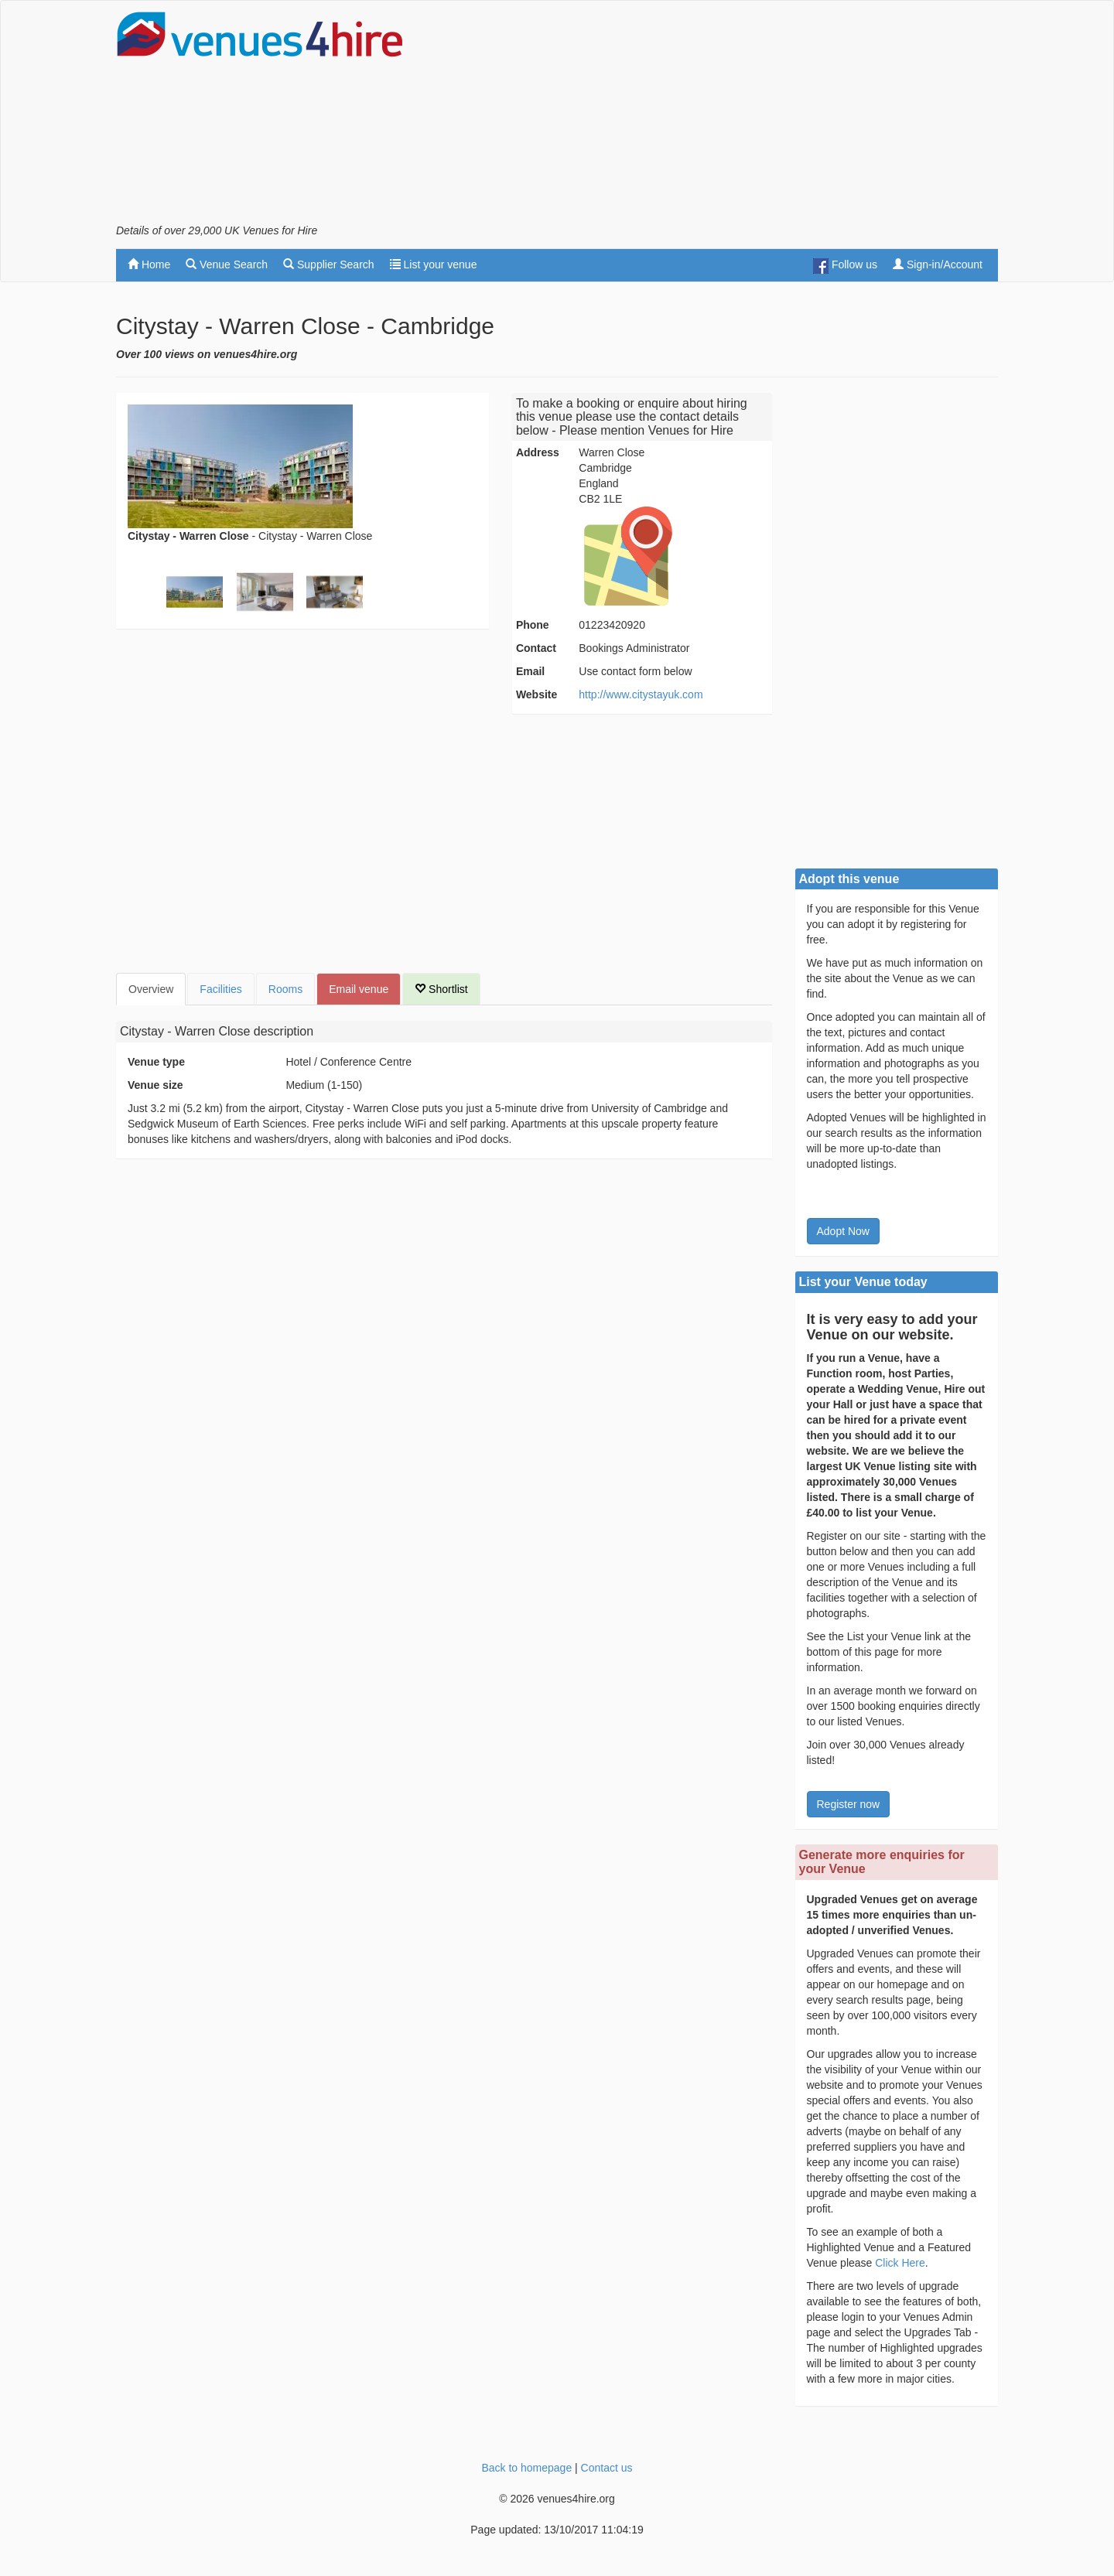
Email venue (358, 989)
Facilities (220, 989)
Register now (848, 1804)
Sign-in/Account (937, 264)
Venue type (156, 1062)
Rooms (285, 989)
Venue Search (227, 264)
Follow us (845, 266)
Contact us (607, 2468)
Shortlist (441, 989)
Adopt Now (843, 1231)
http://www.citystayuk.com (640, 694)
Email (530, 671)
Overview (150, 989)
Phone (532, 625)
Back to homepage (526, 2468)
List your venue (433, 264)
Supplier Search (328, 264)
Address (537, 452)
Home (149, 264)
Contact (536, 648)
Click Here (900, 2263)
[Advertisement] (716, 117)
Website (536, 694)
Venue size (155, 1085)
